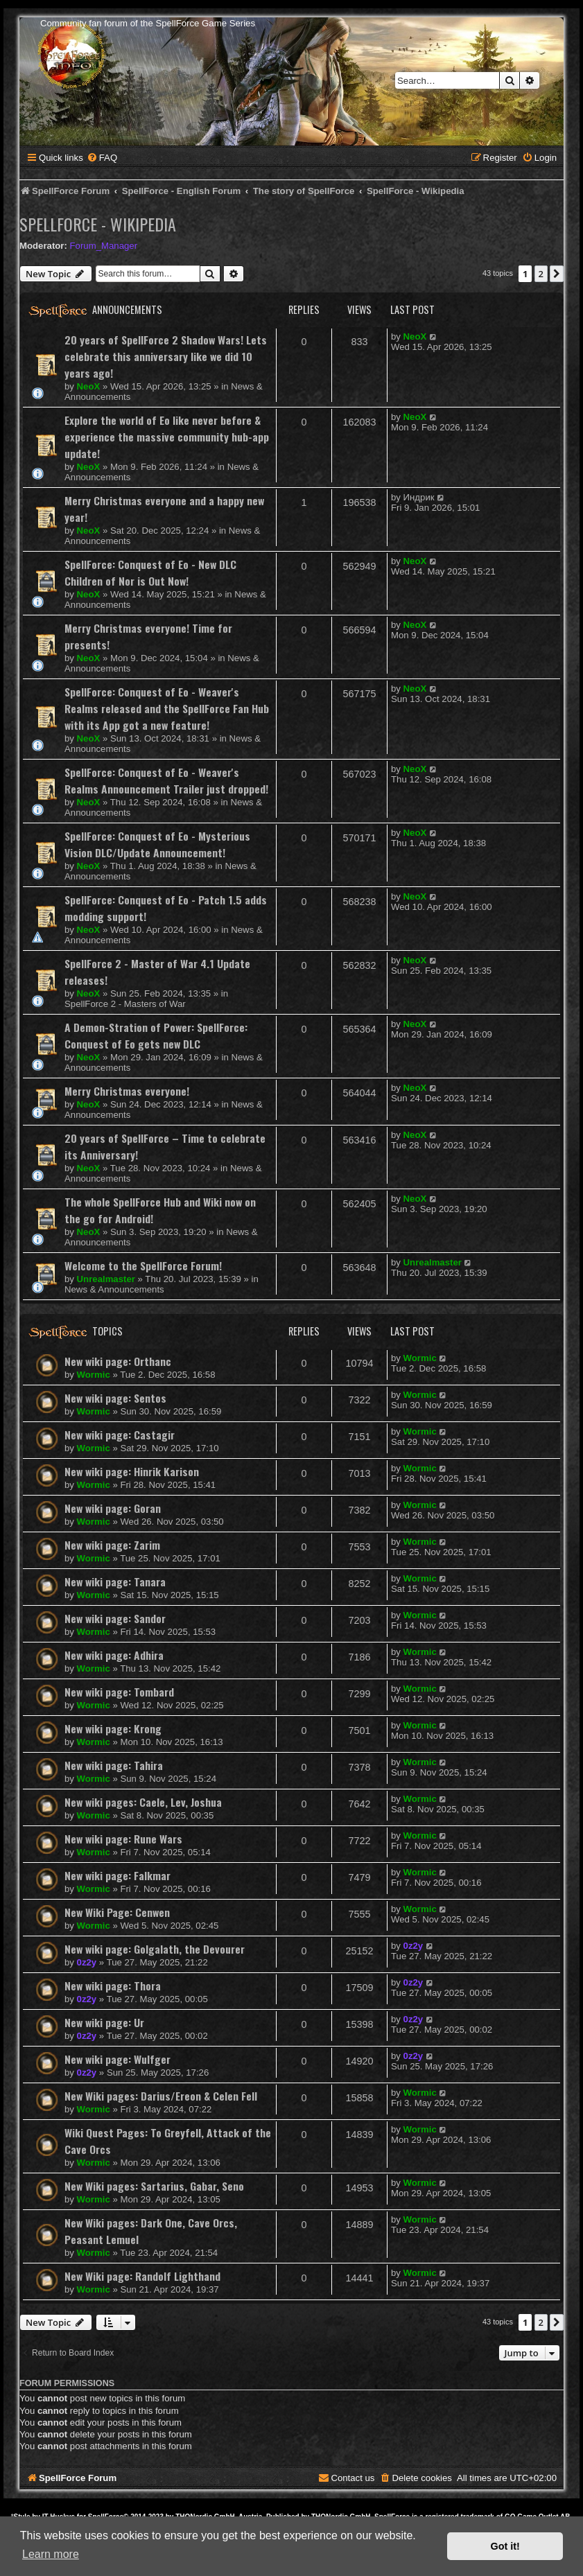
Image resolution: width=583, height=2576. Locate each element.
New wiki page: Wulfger (117, 2059)
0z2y (87, 1962)
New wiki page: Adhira (114, 1655)
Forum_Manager (103, 245)
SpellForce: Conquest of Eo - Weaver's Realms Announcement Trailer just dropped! (166, 780)
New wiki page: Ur (104, 2022)
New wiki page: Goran (112, 1508)
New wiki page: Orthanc (117, 1361)
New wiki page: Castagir (119, 1434)
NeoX (89, 386)
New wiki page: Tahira (113, 1765)
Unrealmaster (106, 1279)
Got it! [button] (505, 2546)
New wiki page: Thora (112, 1985)
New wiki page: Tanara (115, 1581)
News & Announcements (114, 1289)
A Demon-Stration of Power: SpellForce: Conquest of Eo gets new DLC (155, 1035)
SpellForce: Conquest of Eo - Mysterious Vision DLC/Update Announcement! (157, 844)
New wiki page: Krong (113, 1728)
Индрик (419, 497)
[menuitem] (102, 158)
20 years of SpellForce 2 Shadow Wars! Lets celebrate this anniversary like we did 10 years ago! (165, 356)
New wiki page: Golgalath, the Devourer (154, 1948)
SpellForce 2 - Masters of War (125, 1004)
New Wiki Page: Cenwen (117, 1912)
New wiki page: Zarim (112, 1544)
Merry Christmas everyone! (126, 1091)
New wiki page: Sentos (115, 1398)
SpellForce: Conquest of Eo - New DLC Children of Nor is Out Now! (150, 572)
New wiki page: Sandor (115, 1618)
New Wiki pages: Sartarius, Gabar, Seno (154, 2186)
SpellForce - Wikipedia (97, 223)
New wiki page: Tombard (119, 1691)
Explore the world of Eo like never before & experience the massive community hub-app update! (166, 437)
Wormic (93, 1374)
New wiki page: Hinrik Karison (131, 1471)
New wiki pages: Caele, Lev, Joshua (143, 1802)
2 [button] (541, 274)
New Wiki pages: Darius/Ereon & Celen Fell (160, 2095)
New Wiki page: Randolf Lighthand (142, 2276)
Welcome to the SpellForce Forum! (143, 1265)
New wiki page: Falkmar (117, 1875)
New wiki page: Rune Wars (123, 1838)
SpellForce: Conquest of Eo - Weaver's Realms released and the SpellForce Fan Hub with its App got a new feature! (166, 708)
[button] (557, 273)
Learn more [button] (50, 2554)
